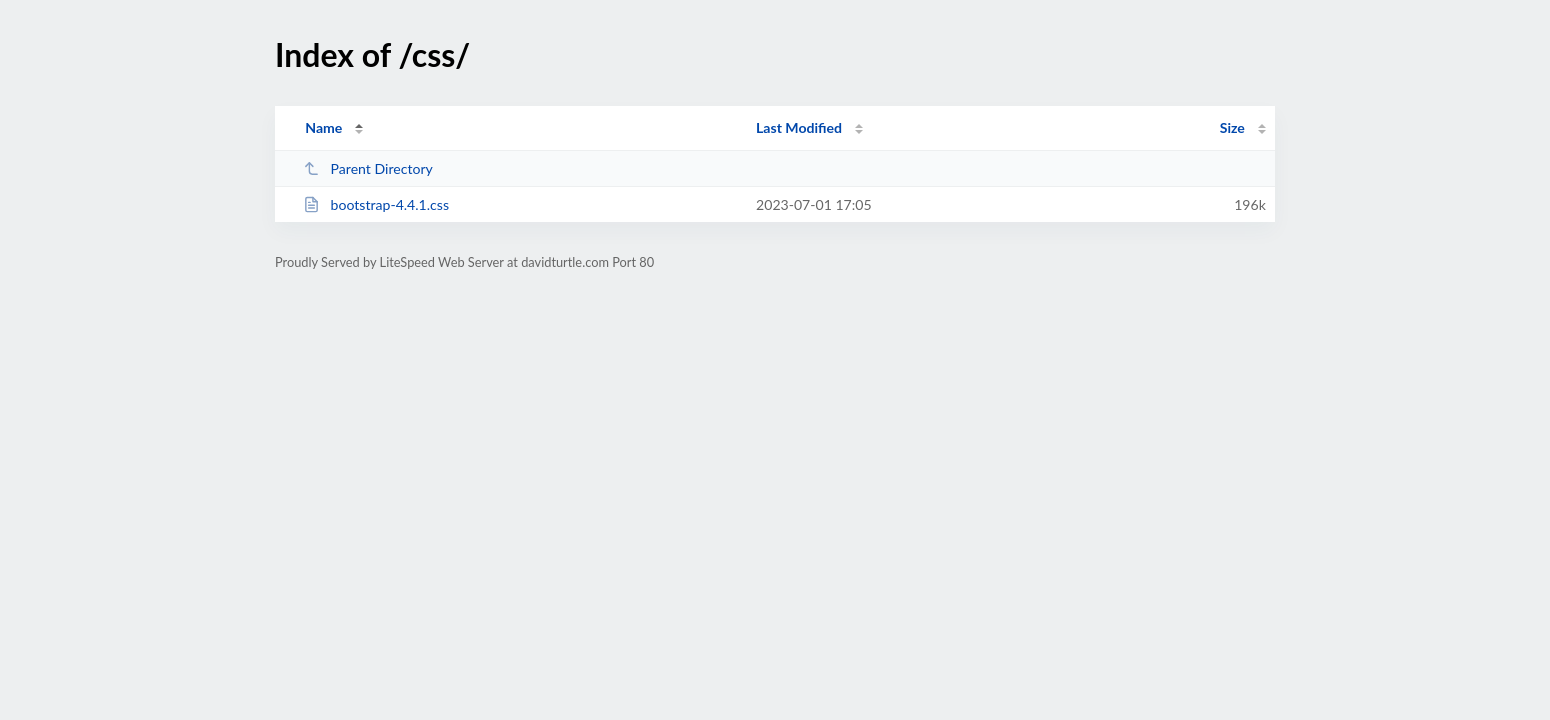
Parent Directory (368, 168)
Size (1232, 127)
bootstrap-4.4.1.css (376, 204)
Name (323, 127)
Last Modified (799, 127)
